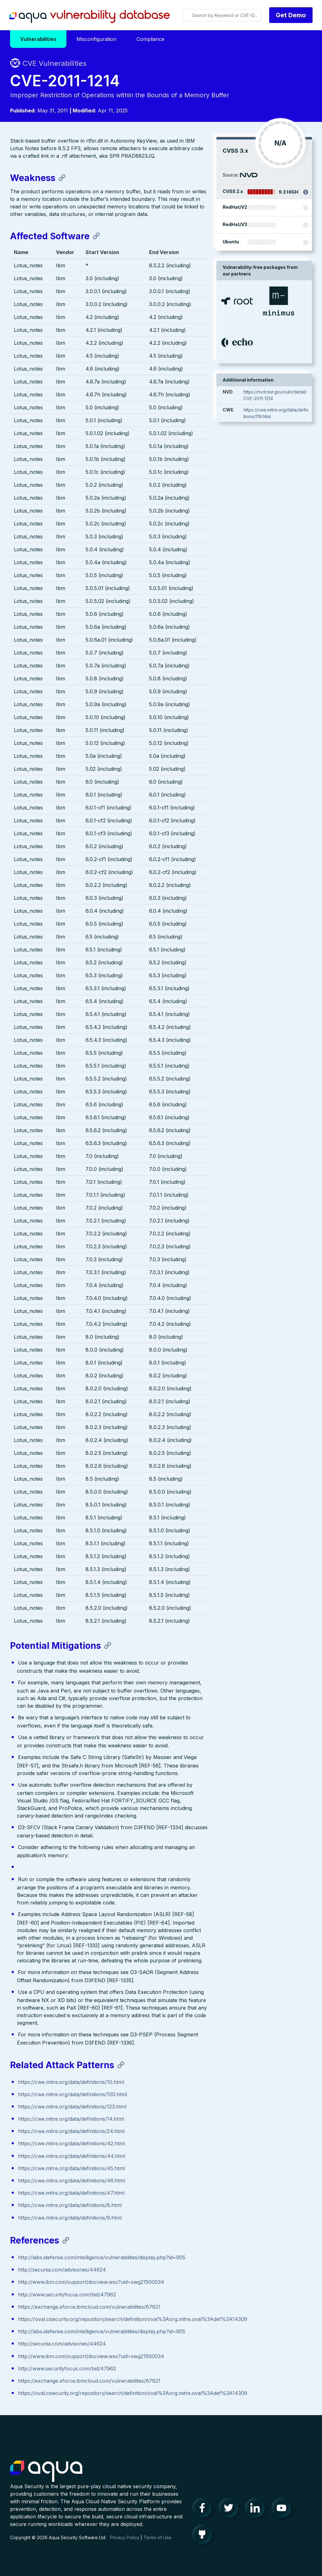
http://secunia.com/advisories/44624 (62, 2270)
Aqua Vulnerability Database (89, 17)
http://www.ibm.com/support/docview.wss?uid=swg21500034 (91, 2283)
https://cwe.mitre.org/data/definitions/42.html (71, 2144)
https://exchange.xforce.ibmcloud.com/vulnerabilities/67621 (89, 2308)
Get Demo (291, 15)
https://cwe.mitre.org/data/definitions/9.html (70, 2218)
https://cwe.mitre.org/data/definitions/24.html (71, 2132)
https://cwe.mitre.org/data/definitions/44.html (71, 2157)
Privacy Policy (124, 2543)
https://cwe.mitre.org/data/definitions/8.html (70, 2206)
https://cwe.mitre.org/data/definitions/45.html (71, 2169)
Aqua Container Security (46, 2478)
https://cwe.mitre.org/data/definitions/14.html (71, 2120)
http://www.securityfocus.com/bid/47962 (67, 2295)
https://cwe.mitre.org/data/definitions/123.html (72, 2107)
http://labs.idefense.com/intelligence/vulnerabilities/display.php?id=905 (101, 2258)
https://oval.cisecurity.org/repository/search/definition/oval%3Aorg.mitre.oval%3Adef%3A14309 (132, 2320)
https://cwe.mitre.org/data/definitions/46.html (71, 2181)
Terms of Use (157, 2543)
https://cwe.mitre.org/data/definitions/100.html (72, 2095)
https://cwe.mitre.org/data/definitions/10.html (71, 2083)
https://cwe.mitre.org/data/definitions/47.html (71, 2194)
